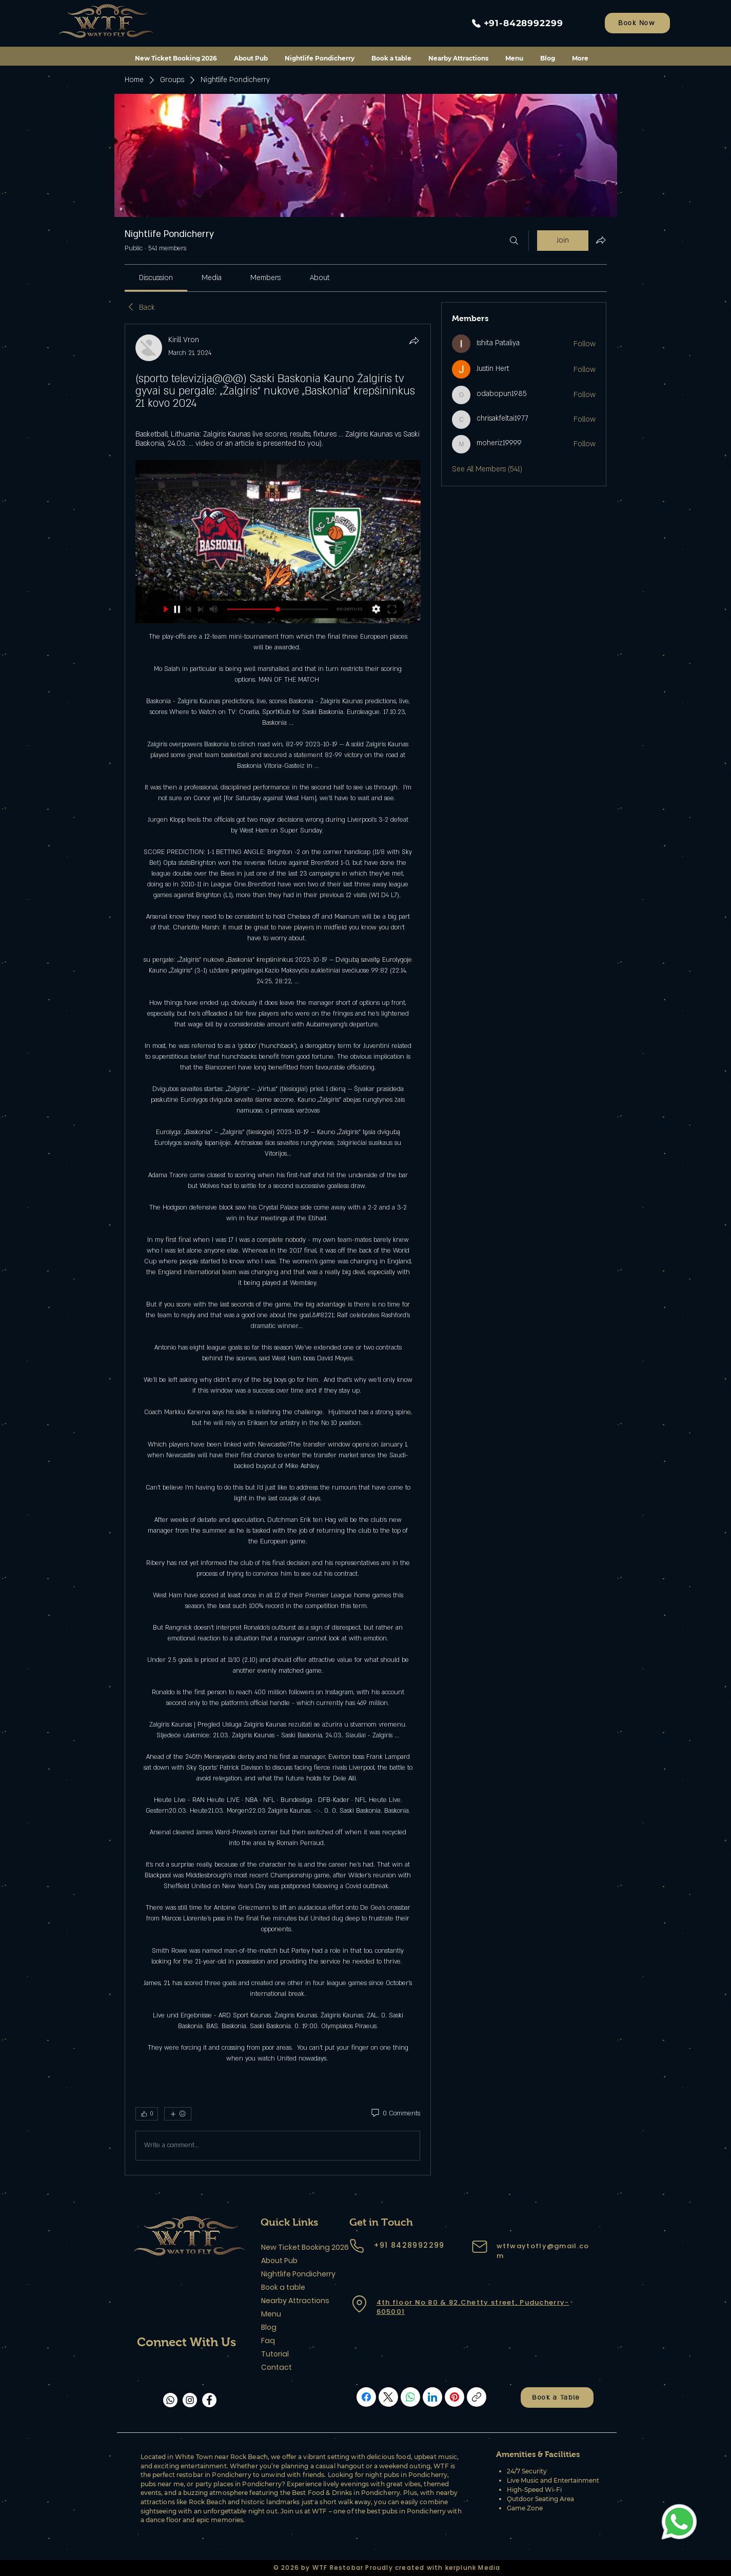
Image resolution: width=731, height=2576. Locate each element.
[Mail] (479, 2246)
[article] (278, 1249)
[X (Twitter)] (388, 2397)
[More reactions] (177, 2114)
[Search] (514, 240)
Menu (271, 2314)
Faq (268, 2340)
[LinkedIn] (432, 2397)
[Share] (414, 340)
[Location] (359, 2303)
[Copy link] (476, 2397)
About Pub (279, 2260)
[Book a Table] (557, 2397)
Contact (276, 2367)
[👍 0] (146, 2114)
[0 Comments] (395, 2114)
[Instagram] (190, 2400)
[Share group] (601, 240)
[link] (156, 278)
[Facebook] (209, 2400)
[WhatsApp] (410, 2397)
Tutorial (275, 2354)
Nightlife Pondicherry (297, 2274)
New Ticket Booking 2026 (297, 2247)
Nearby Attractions (295, 2300)
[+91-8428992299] (516, 23)
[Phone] (357, 2246)
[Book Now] (637, 23)
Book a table (283, 2287)
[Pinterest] (454, 2397)
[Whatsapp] (170, 2400)
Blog (268, 2327)
